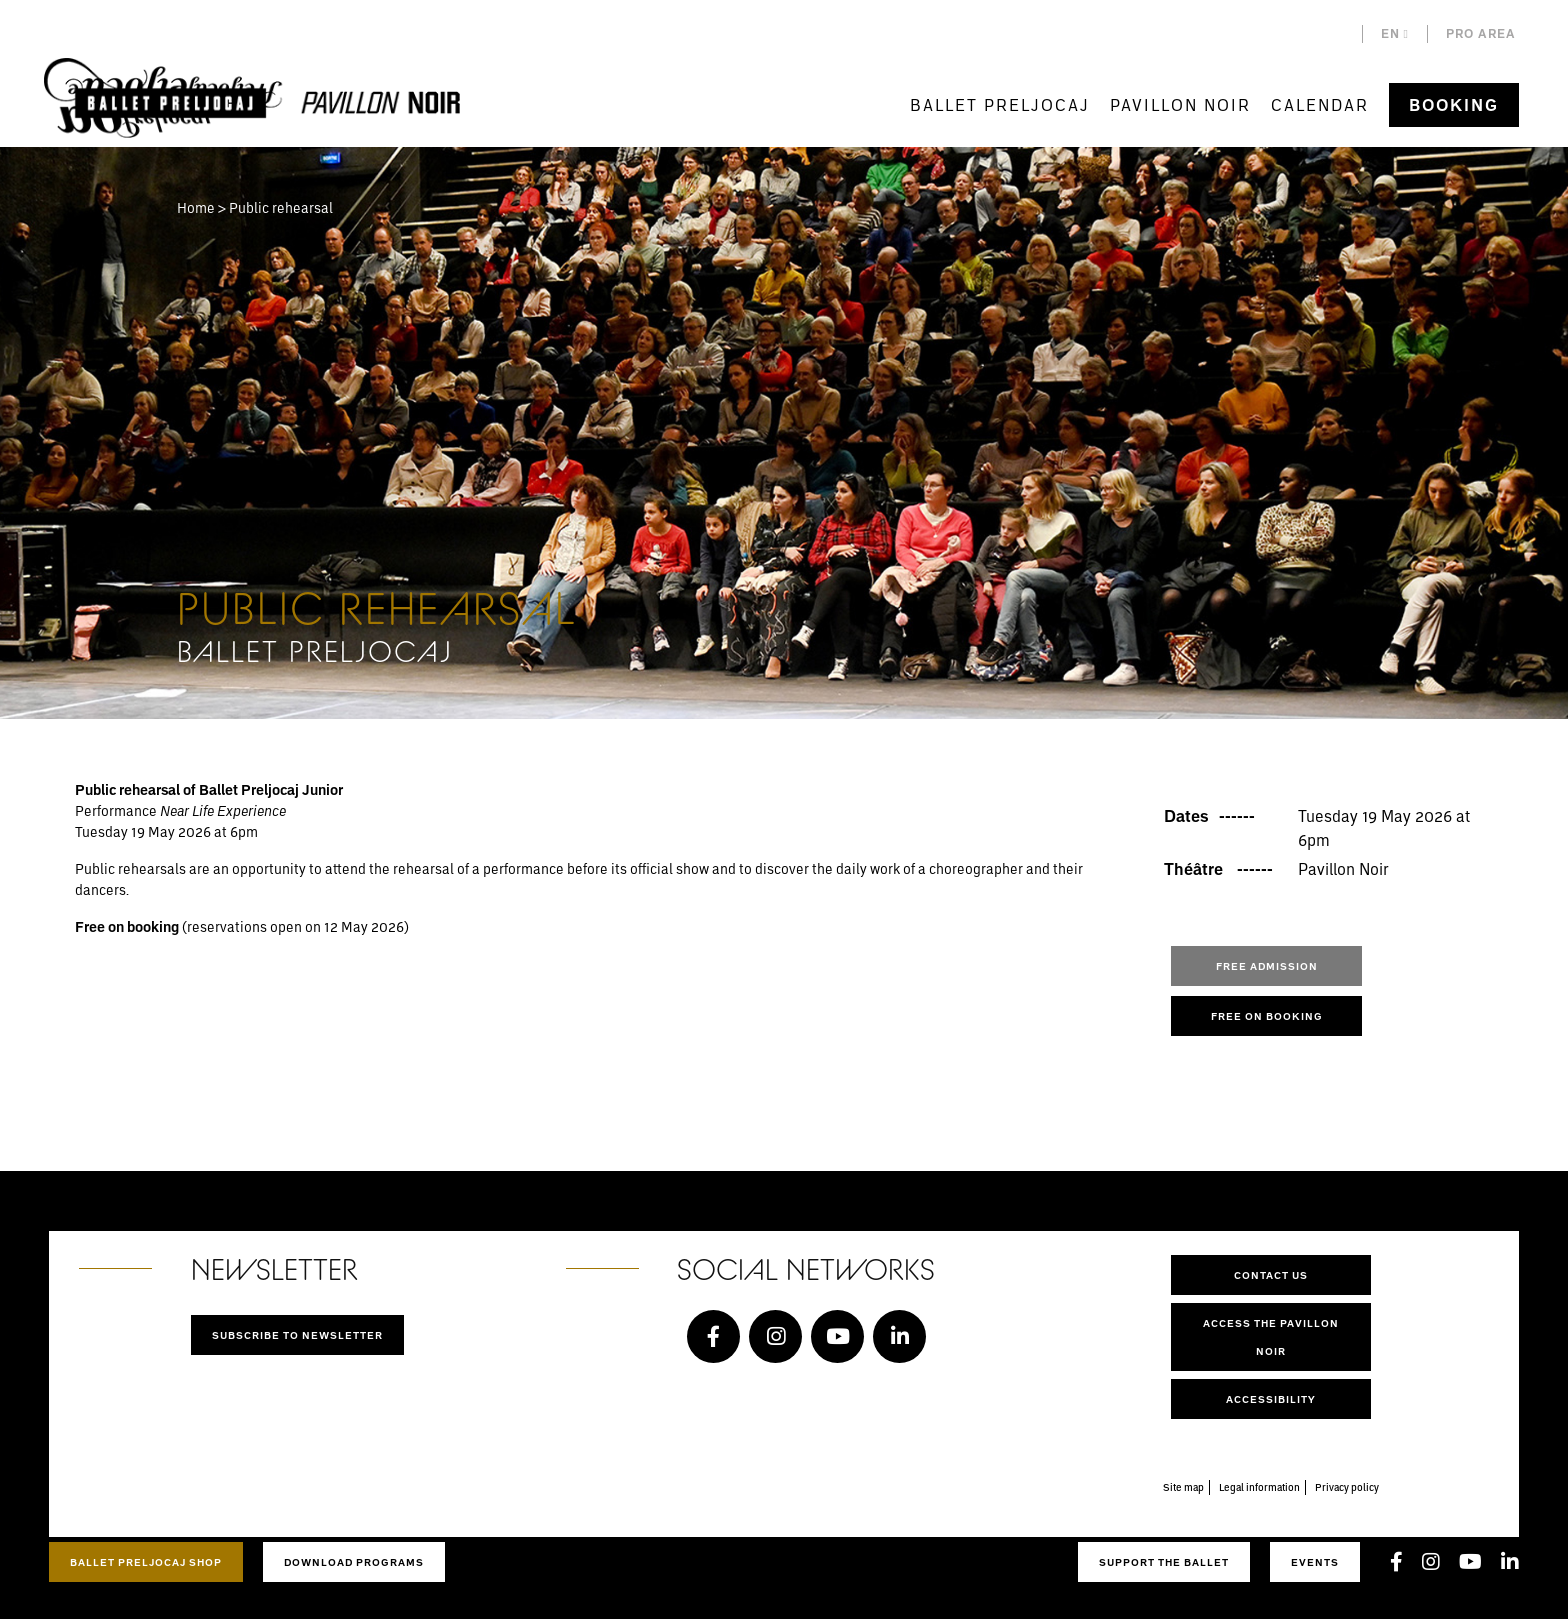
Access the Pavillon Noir (1271, 1337)
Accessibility (1271, 1399)
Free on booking (1267, 1016)
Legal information (1259, 1487)
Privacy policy (1347, 1487)
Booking (1454, 105)
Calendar (1320, 104)
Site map (1183, 1487)
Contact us (1271, 1275)
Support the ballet (1164, 1562)
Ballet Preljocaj (1000, 104)
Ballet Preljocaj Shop (146, 1562)
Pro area (1481, 33)
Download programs (354, 1562)
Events (1315, 1562)
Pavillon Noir (1180, 104)
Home (196, 207)
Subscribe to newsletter (297, 1335)
